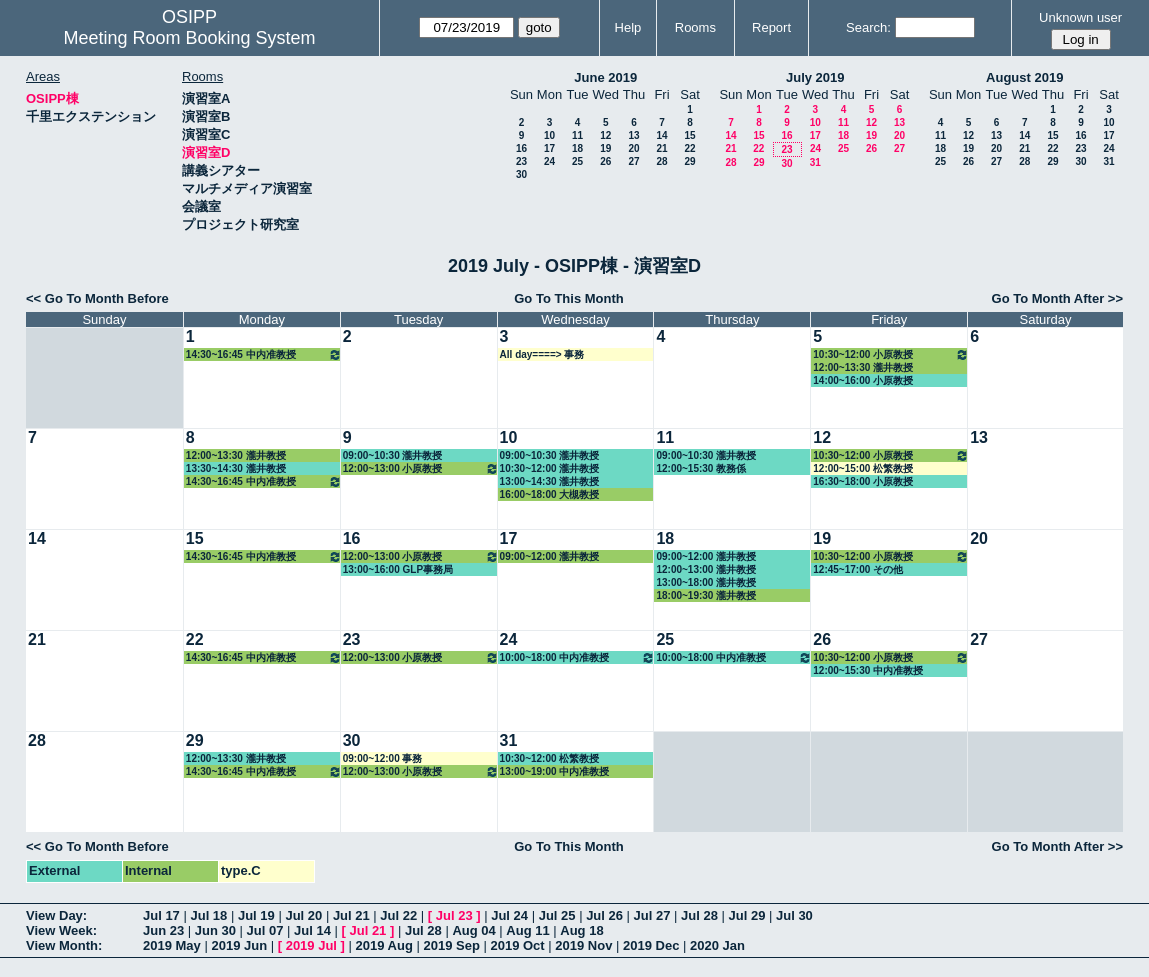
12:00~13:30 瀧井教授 (863, 367)
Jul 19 (256, 915)
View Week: (61, 930)
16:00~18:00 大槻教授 (550, 494)
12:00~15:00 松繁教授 (863, 468)
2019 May (172, 945)
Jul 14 (312, 930)
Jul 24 (509, 915)
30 (521, 174)
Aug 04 (473, 930)
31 (815, 162)
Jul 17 (161, 915)
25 (577, 161)
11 (577, 135)
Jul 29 (747, 915)
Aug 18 (581, 930)
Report (771, 27)
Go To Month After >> (1057, 298)
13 (633, 135)
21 (661, 148)
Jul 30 (794, 915)
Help (628, 27)
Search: (868, 27)
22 (689, 148)
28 (661, 161)
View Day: (56, 915)
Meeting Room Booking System (190, 38)
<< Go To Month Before (97, 298)
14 (661, 135)
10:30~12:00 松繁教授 (550, 758)
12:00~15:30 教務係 (701, 468)
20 (633, 148)
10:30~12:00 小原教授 (891, 354)
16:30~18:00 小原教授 (863, 481)
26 (605, 161)
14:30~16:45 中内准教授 (264, 354)
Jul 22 (398, 915)
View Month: (64, 945)
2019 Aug (384, 945)
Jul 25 (557, 915)
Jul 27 (652, 915)
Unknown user (1080, 17)
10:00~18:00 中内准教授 (578, 657)
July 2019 (815, 77)
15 (689, 135)
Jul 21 (351, 915)
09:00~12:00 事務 (383, 758)
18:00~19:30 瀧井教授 (706, 595)
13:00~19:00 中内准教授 (555, 771)
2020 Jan (717, 945)
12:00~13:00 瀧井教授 (706, 569)
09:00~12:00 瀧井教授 (550, 556)
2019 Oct (517, 945)
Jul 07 (265, 930)
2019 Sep (451, 945)
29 (689, 161)
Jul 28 (699, 915)
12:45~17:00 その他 (858, 569)
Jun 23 (163, 930)
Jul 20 (303, 915)
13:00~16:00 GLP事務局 (398, 569)
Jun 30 (215, 930)
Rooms (695, 27)
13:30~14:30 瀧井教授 (236, 468)
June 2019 (605, 77)
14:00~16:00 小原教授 (863, 380)
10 (549, 135)
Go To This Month (569, 298)
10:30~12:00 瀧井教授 (550, 468)
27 (633, 161)
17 (549, 148)
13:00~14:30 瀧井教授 (550, 481)
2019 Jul (311, 945)
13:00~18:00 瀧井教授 (706, 582)
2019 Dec (651, 945)
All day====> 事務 (542, 354)
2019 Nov (583, 945)
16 (521, 148)
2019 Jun (239, 945)
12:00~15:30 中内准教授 (868, 670)
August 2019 (1024, 77)
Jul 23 (454, 915)
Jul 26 (604, 915)
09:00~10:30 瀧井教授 (393, 455)
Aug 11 (527, 930)
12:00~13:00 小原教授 (421, 468)
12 (605, 135)
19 (605, 148)
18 (577, 148)
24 (549, 161)
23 (521, 161)
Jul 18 (208, 915)
